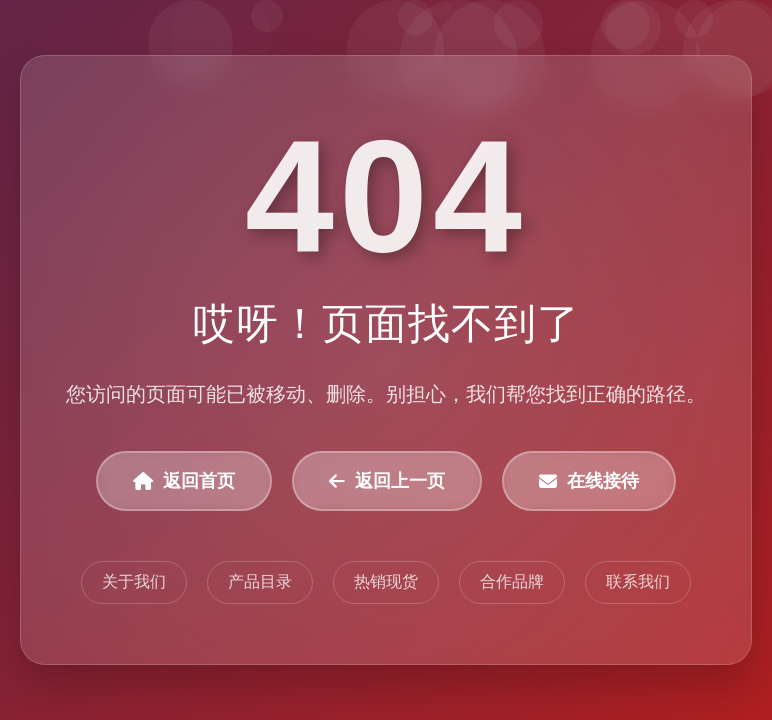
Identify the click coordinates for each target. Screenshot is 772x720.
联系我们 (638, 581)
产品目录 (260, 581)
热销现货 (386, 581)
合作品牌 (512, 581)
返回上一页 (387, 481)
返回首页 (184, 481)
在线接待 (589, 481)
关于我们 (134, 581)
